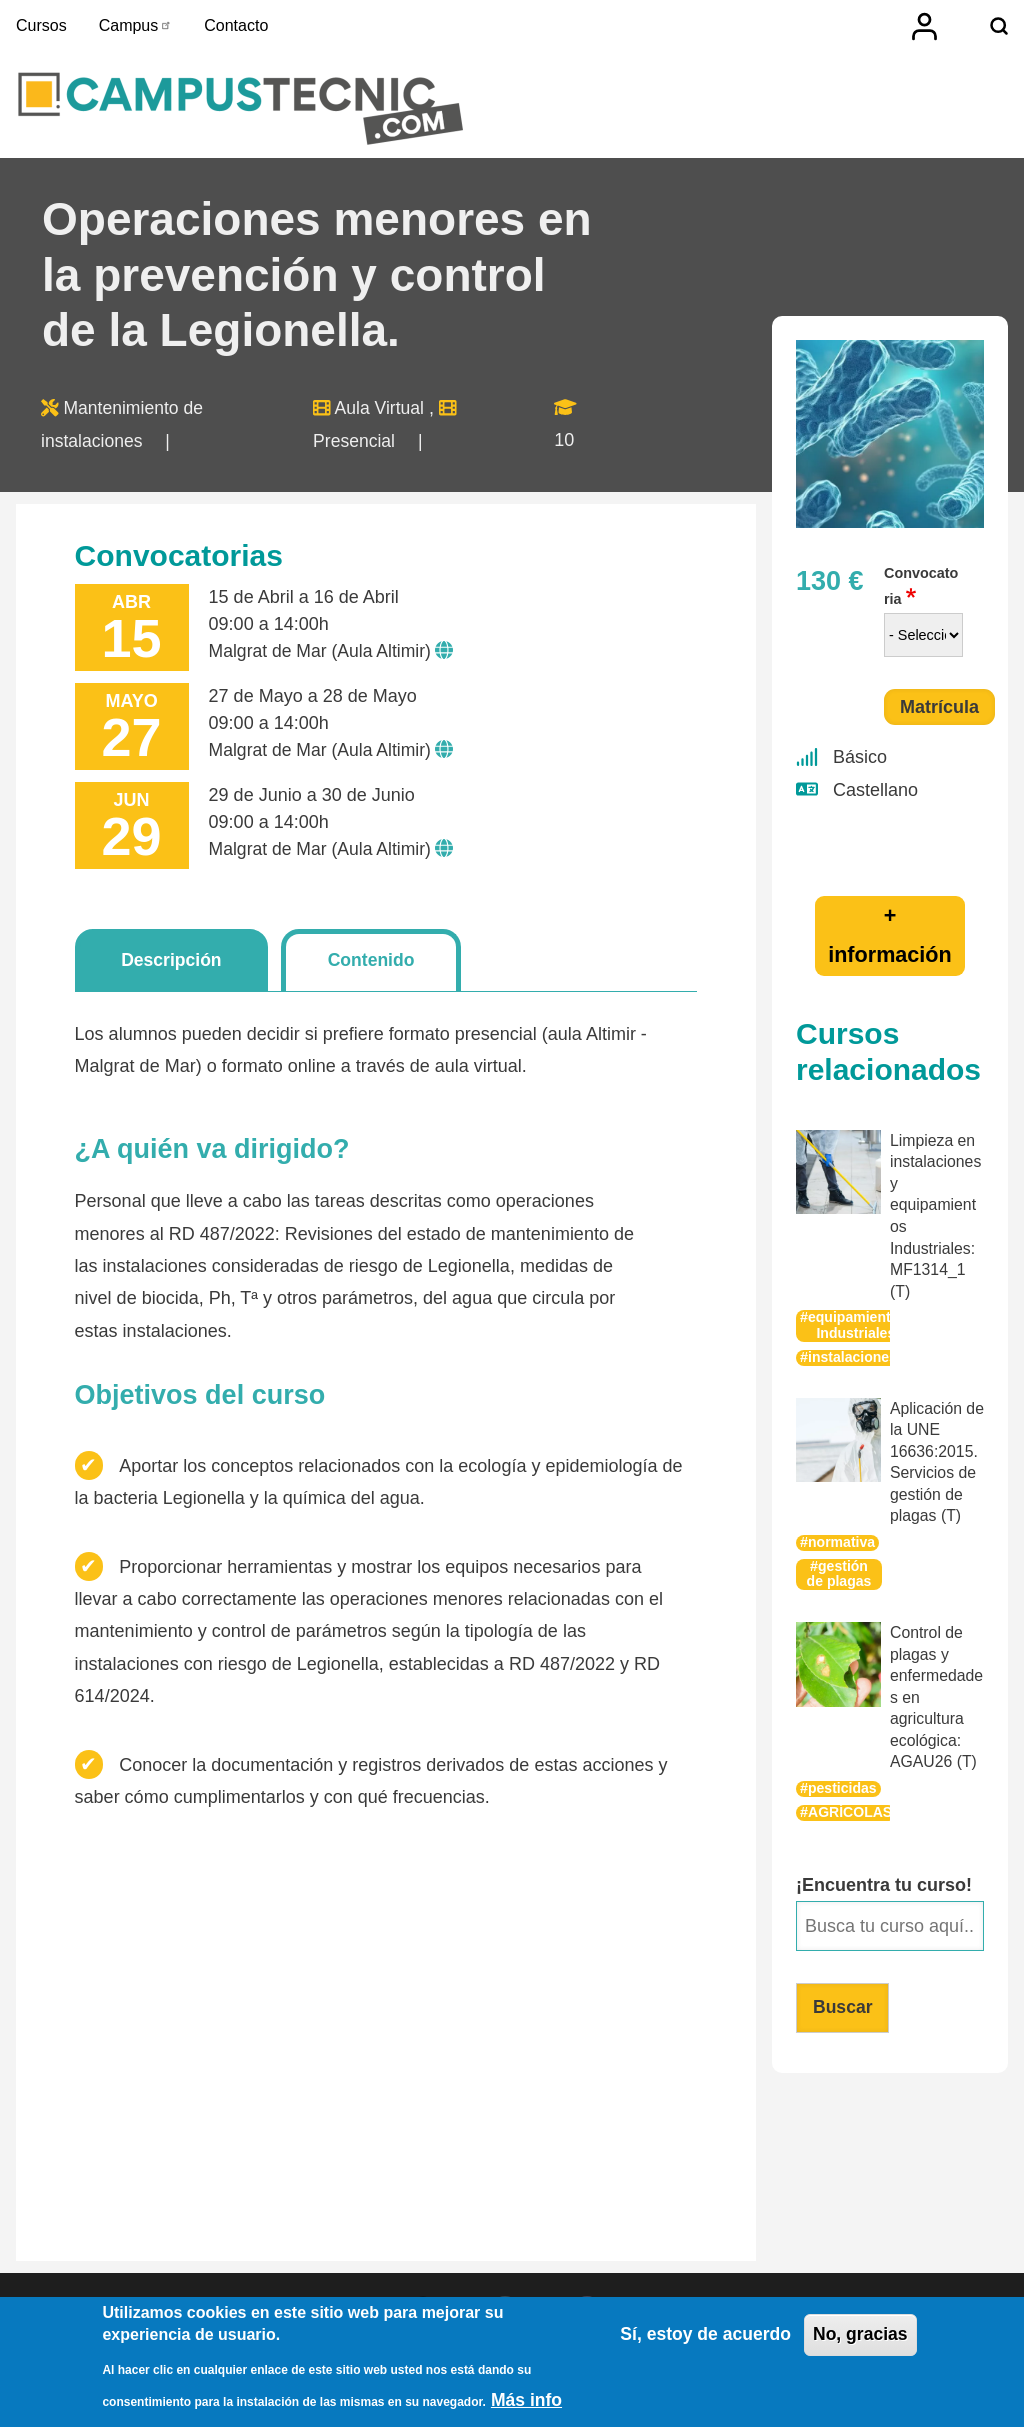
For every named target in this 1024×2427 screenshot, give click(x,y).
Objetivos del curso (200, 1402)
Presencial (356, 446)
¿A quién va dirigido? (212, 1155)
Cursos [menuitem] (41, 25)
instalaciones (853, 1358)
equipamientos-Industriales (861, 1327)
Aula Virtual (382, 414)
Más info (527, 2401)
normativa (842, 1540)
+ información (890, 940)
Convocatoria (921, 591)
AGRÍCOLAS (851, 1807)
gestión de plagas (839, 1572)
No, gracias (859, 2337)
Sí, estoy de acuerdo (700, 2337)
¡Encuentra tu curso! (884, 1880)
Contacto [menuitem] (236, 25)
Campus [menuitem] (136, 25)
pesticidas (843, 1783)
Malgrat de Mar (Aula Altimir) (323, 656)
